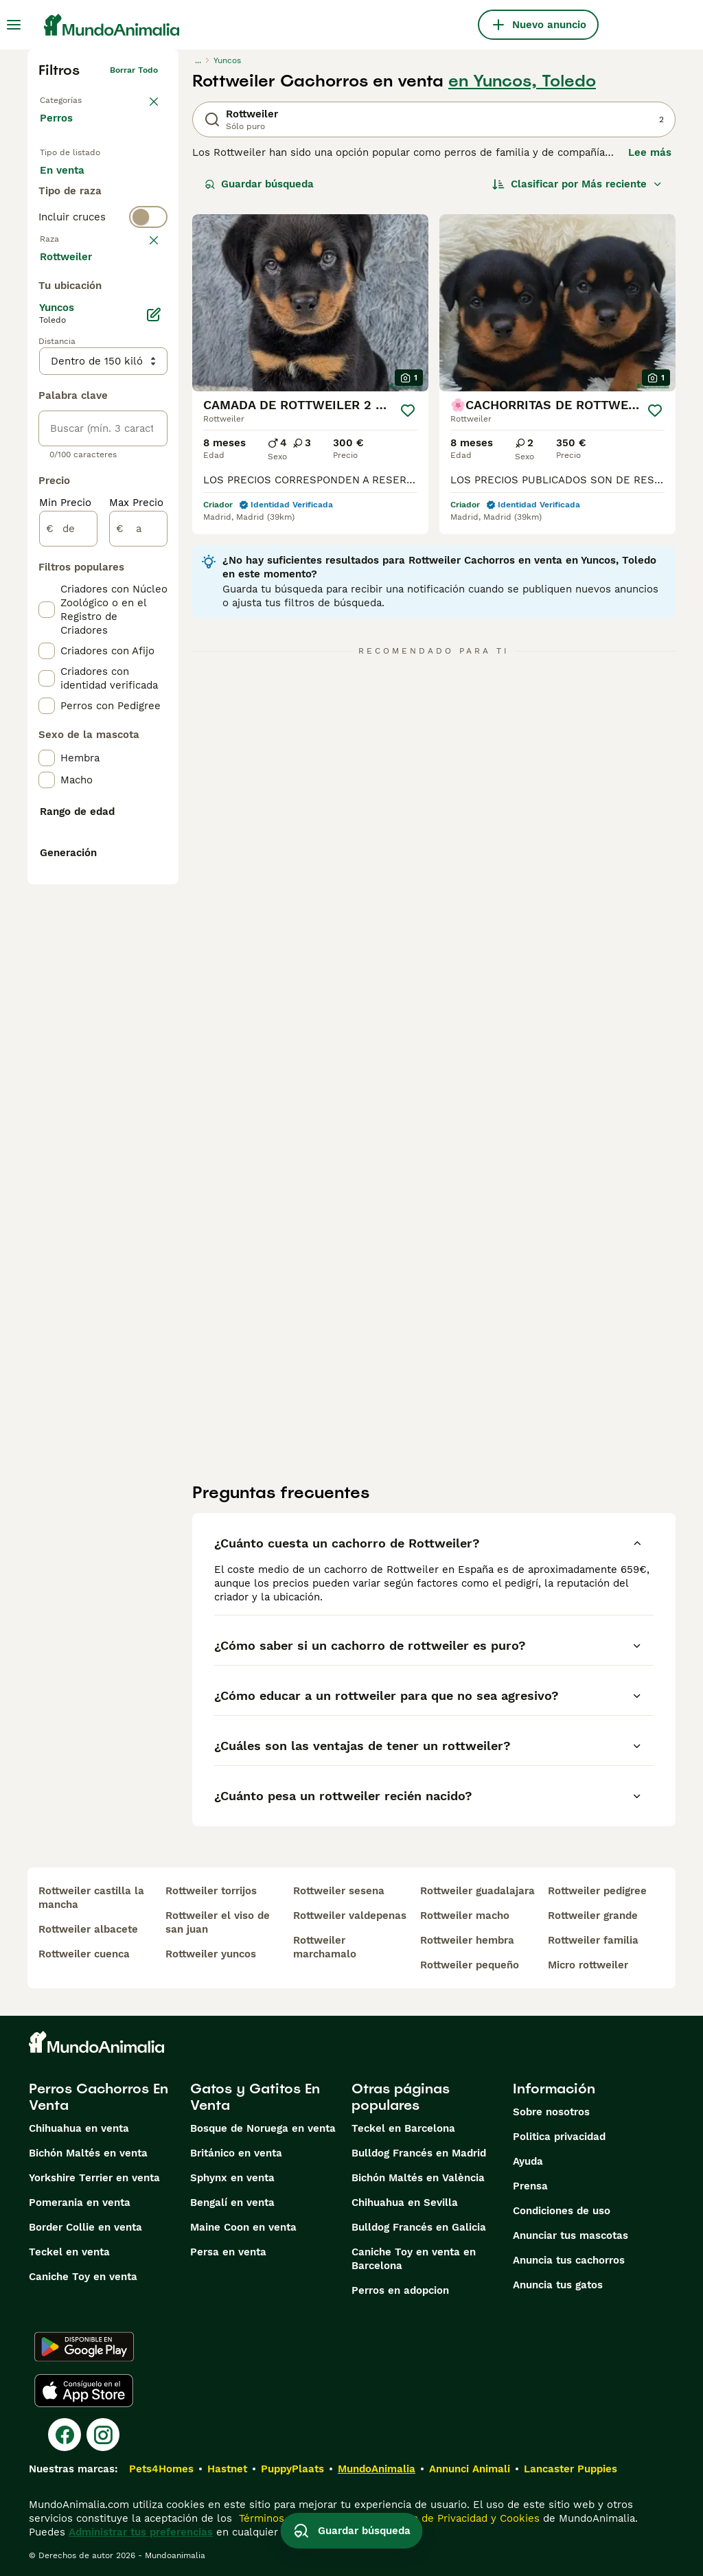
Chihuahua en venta (79, 2128)
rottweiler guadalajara (477, 1891)
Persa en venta (228, 2252)
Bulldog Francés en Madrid (419, 2153)
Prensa (530, 2186)
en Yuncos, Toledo (522, 81)
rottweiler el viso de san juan (217, 1922)
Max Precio (136, 862)
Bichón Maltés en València (418, 2178)
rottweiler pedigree (597, 1891)
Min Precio (65, 862)
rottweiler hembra (467, 1940)
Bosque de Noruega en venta (263, 2128)
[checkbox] (46, 397)
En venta (73, 184)
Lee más (649, 152)
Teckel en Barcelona (403, 2128)
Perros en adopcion (400, 2290)
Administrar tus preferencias (141, 2532)
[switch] (103, 302)
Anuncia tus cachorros (569, 2260)
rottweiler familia (593, 1940)
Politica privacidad (559, 2136)
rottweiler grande (593, 1915)
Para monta (80, 250)
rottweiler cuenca (84, 1954)
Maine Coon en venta (243, 2227)
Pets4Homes (161, 2469)
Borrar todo (134, 70)
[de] (68, 888)
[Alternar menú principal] (13, 24)
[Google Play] (84, 2346)
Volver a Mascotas (77, 97)
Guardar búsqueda (259, 184)
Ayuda (528, 2161)
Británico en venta (236, 2153)
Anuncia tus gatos (558, 2285)
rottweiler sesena (338, 1891)
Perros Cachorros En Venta (98, 2096)
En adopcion (82, 217)
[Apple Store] (84, 2390)
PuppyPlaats (292, 2469)
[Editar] (154, 674)
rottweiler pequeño (469, 1965)
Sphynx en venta (232, 2178)
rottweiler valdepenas (349, 1915)
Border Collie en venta (85, 2227)
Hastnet (227, 2469)
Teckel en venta (69, 2252)
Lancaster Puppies (570, 2469)
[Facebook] (64, 2434)
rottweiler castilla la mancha (91, 1898)
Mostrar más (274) (96, 615)
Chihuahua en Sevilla (405, 2202)
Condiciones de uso (561, 2211)
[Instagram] (103, 2434)
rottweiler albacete (88, 1929)
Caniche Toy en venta (83, 2276)
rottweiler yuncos (210, 1954)
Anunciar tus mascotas (570, 2235)
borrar (145, 329)
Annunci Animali (469, 2469)
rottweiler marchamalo (324, 1947)
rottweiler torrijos (211, 1891)
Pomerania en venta (79, 2202)
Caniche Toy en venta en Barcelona (414, 2259)
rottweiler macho (464, 1915)
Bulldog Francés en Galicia (419, 2227)
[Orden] (577, 184)
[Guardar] (407, 410)
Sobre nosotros (551, 2112)
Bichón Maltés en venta (88, 2153)
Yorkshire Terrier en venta (94, 2178)
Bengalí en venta (232, 2202)
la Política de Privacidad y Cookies (453, 2518)
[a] (138, 888)
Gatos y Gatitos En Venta (255, 2096)
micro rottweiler (588, 1965)
